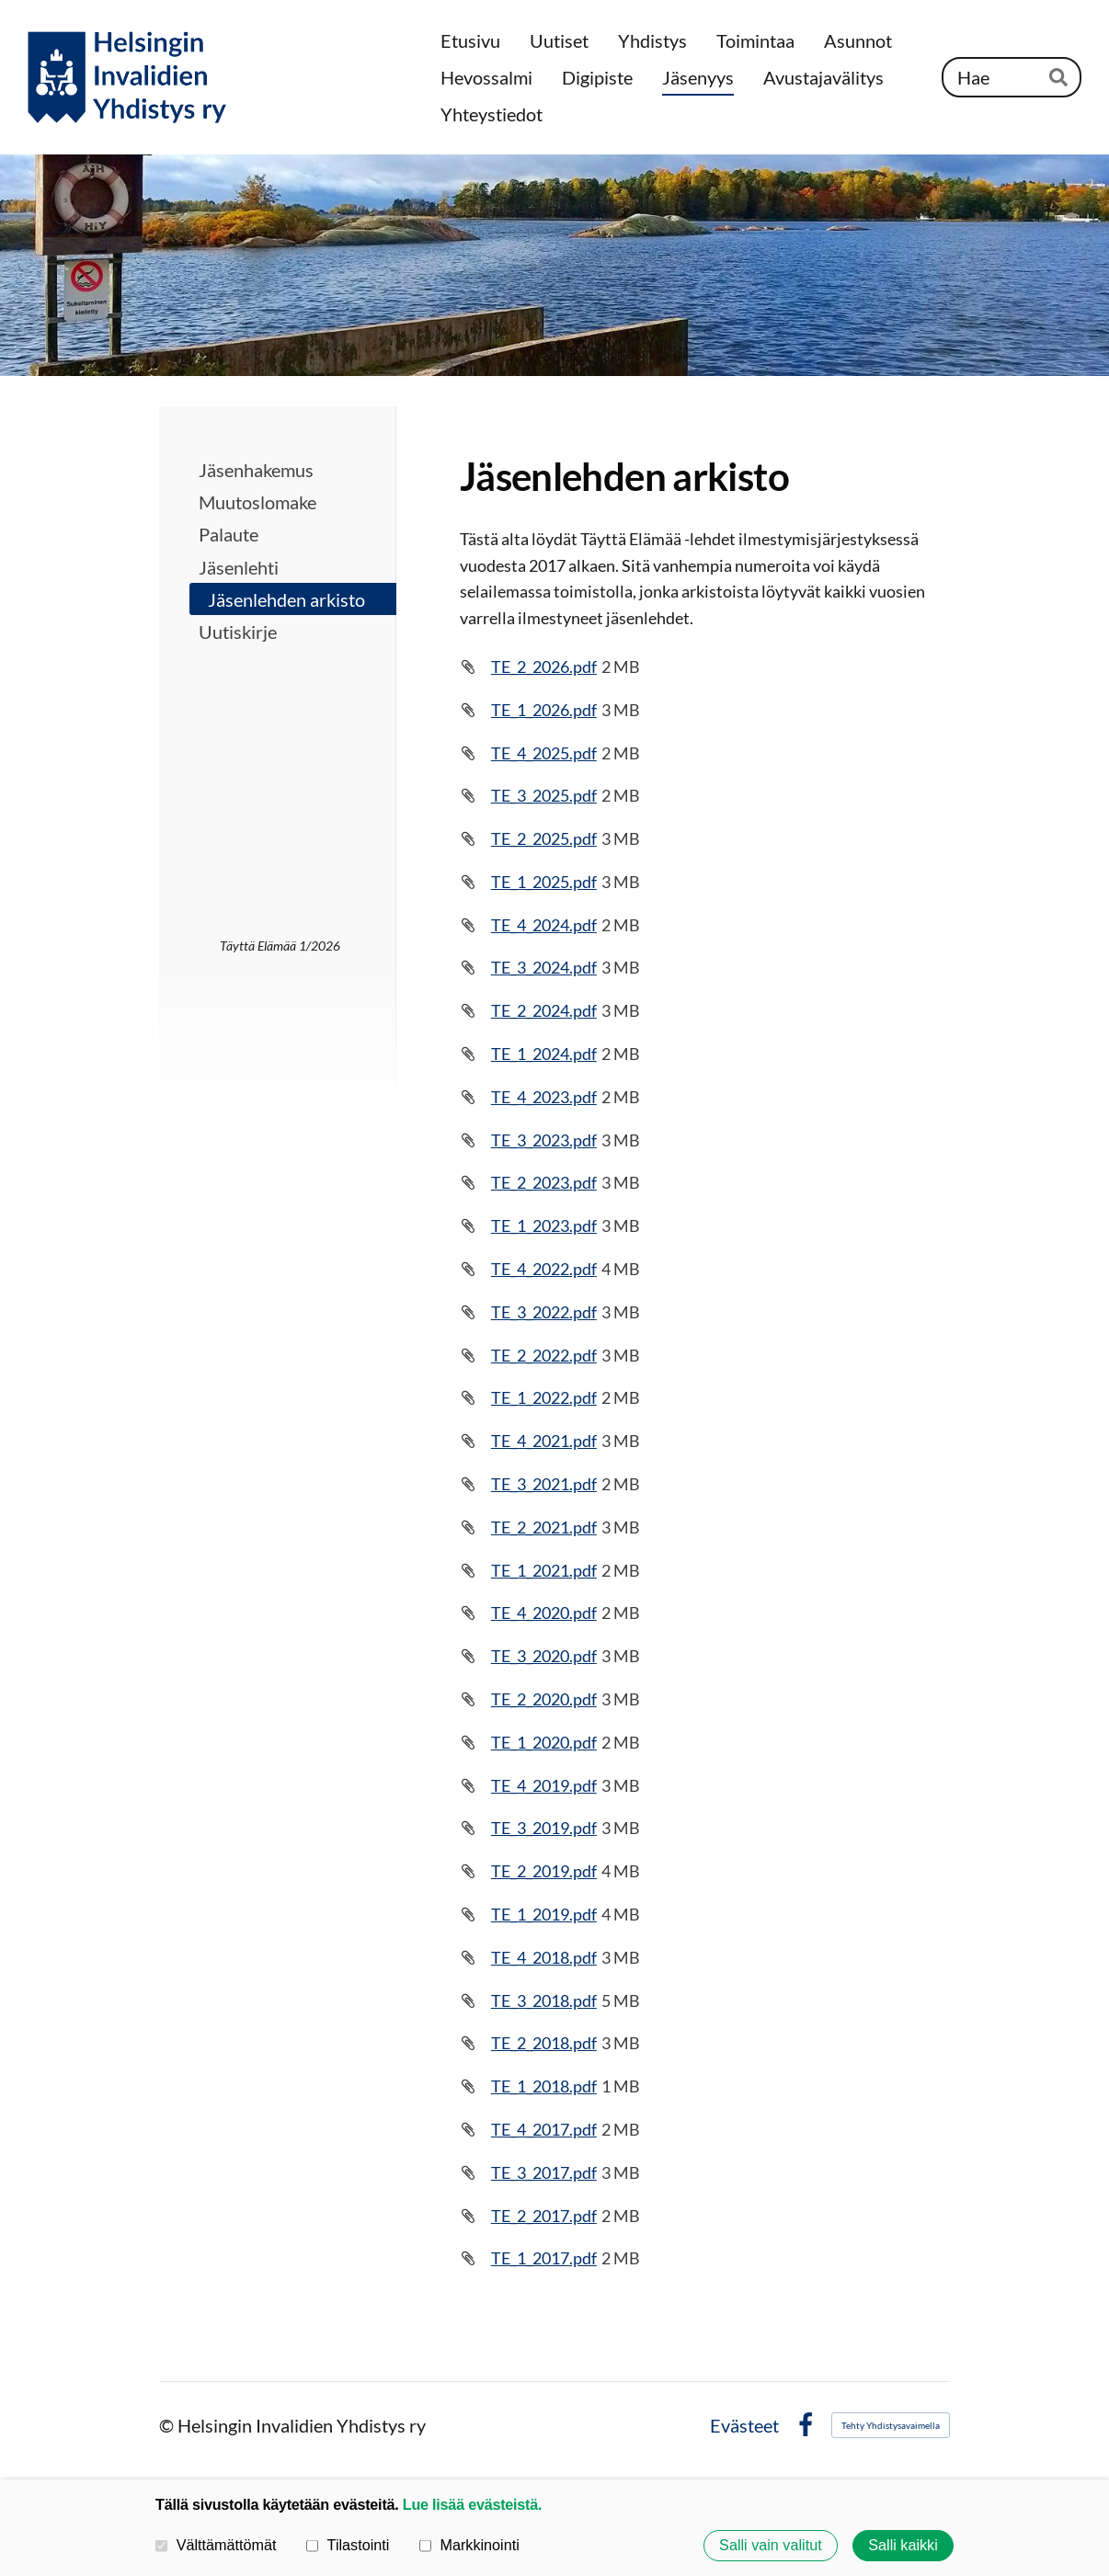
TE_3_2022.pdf (544, 1312)
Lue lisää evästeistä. (472, 2504)
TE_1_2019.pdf (544, 1914)
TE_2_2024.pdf (544, 1010)
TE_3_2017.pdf (544, 2172)
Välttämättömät (216, 2544)
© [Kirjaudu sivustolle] (168, 2425)
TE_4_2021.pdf (544, 1440)
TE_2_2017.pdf (544, 2216)
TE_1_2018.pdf (544, 2086)
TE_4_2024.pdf (544, 925)
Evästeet (744, 2425)
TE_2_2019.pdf (544, 1871)
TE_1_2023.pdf (544, 1225)
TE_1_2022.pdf (544, 1397)
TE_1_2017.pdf (544, 2258)
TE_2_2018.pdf (544, 2043)
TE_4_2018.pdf (544, 1957)
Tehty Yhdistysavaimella (890, 2425)
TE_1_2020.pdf (544, 1742)
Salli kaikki (903, 2545)
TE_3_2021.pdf (544, 1484)
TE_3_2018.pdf (544, 2000)
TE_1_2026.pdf (544, 710)
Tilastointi (347, 2544)
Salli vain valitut (770, 2545)
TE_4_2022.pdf (544, 1269)
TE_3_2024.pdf (544, 967)
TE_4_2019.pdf (544, 1785)
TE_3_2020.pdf (544, 1656)
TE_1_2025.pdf (544, 882)
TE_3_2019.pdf (544, 1828)
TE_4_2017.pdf (544, 2129)
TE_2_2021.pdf (544, 1527)
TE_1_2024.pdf (544, 1053)
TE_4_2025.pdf (544, 753)
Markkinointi (469, 2544)
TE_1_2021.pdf (544, 1570)
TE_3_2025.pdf (544, 795)
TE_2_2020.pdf (544, 1699)
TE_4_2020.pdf (544, 1612)
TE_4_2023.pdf (544, 1097)
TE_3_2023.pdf (544, 1140)
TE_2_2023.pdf (544, 1182)
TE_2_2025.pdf (544, 838)
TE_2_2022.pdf (544, 1355)
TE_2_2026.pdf (544, 666)
